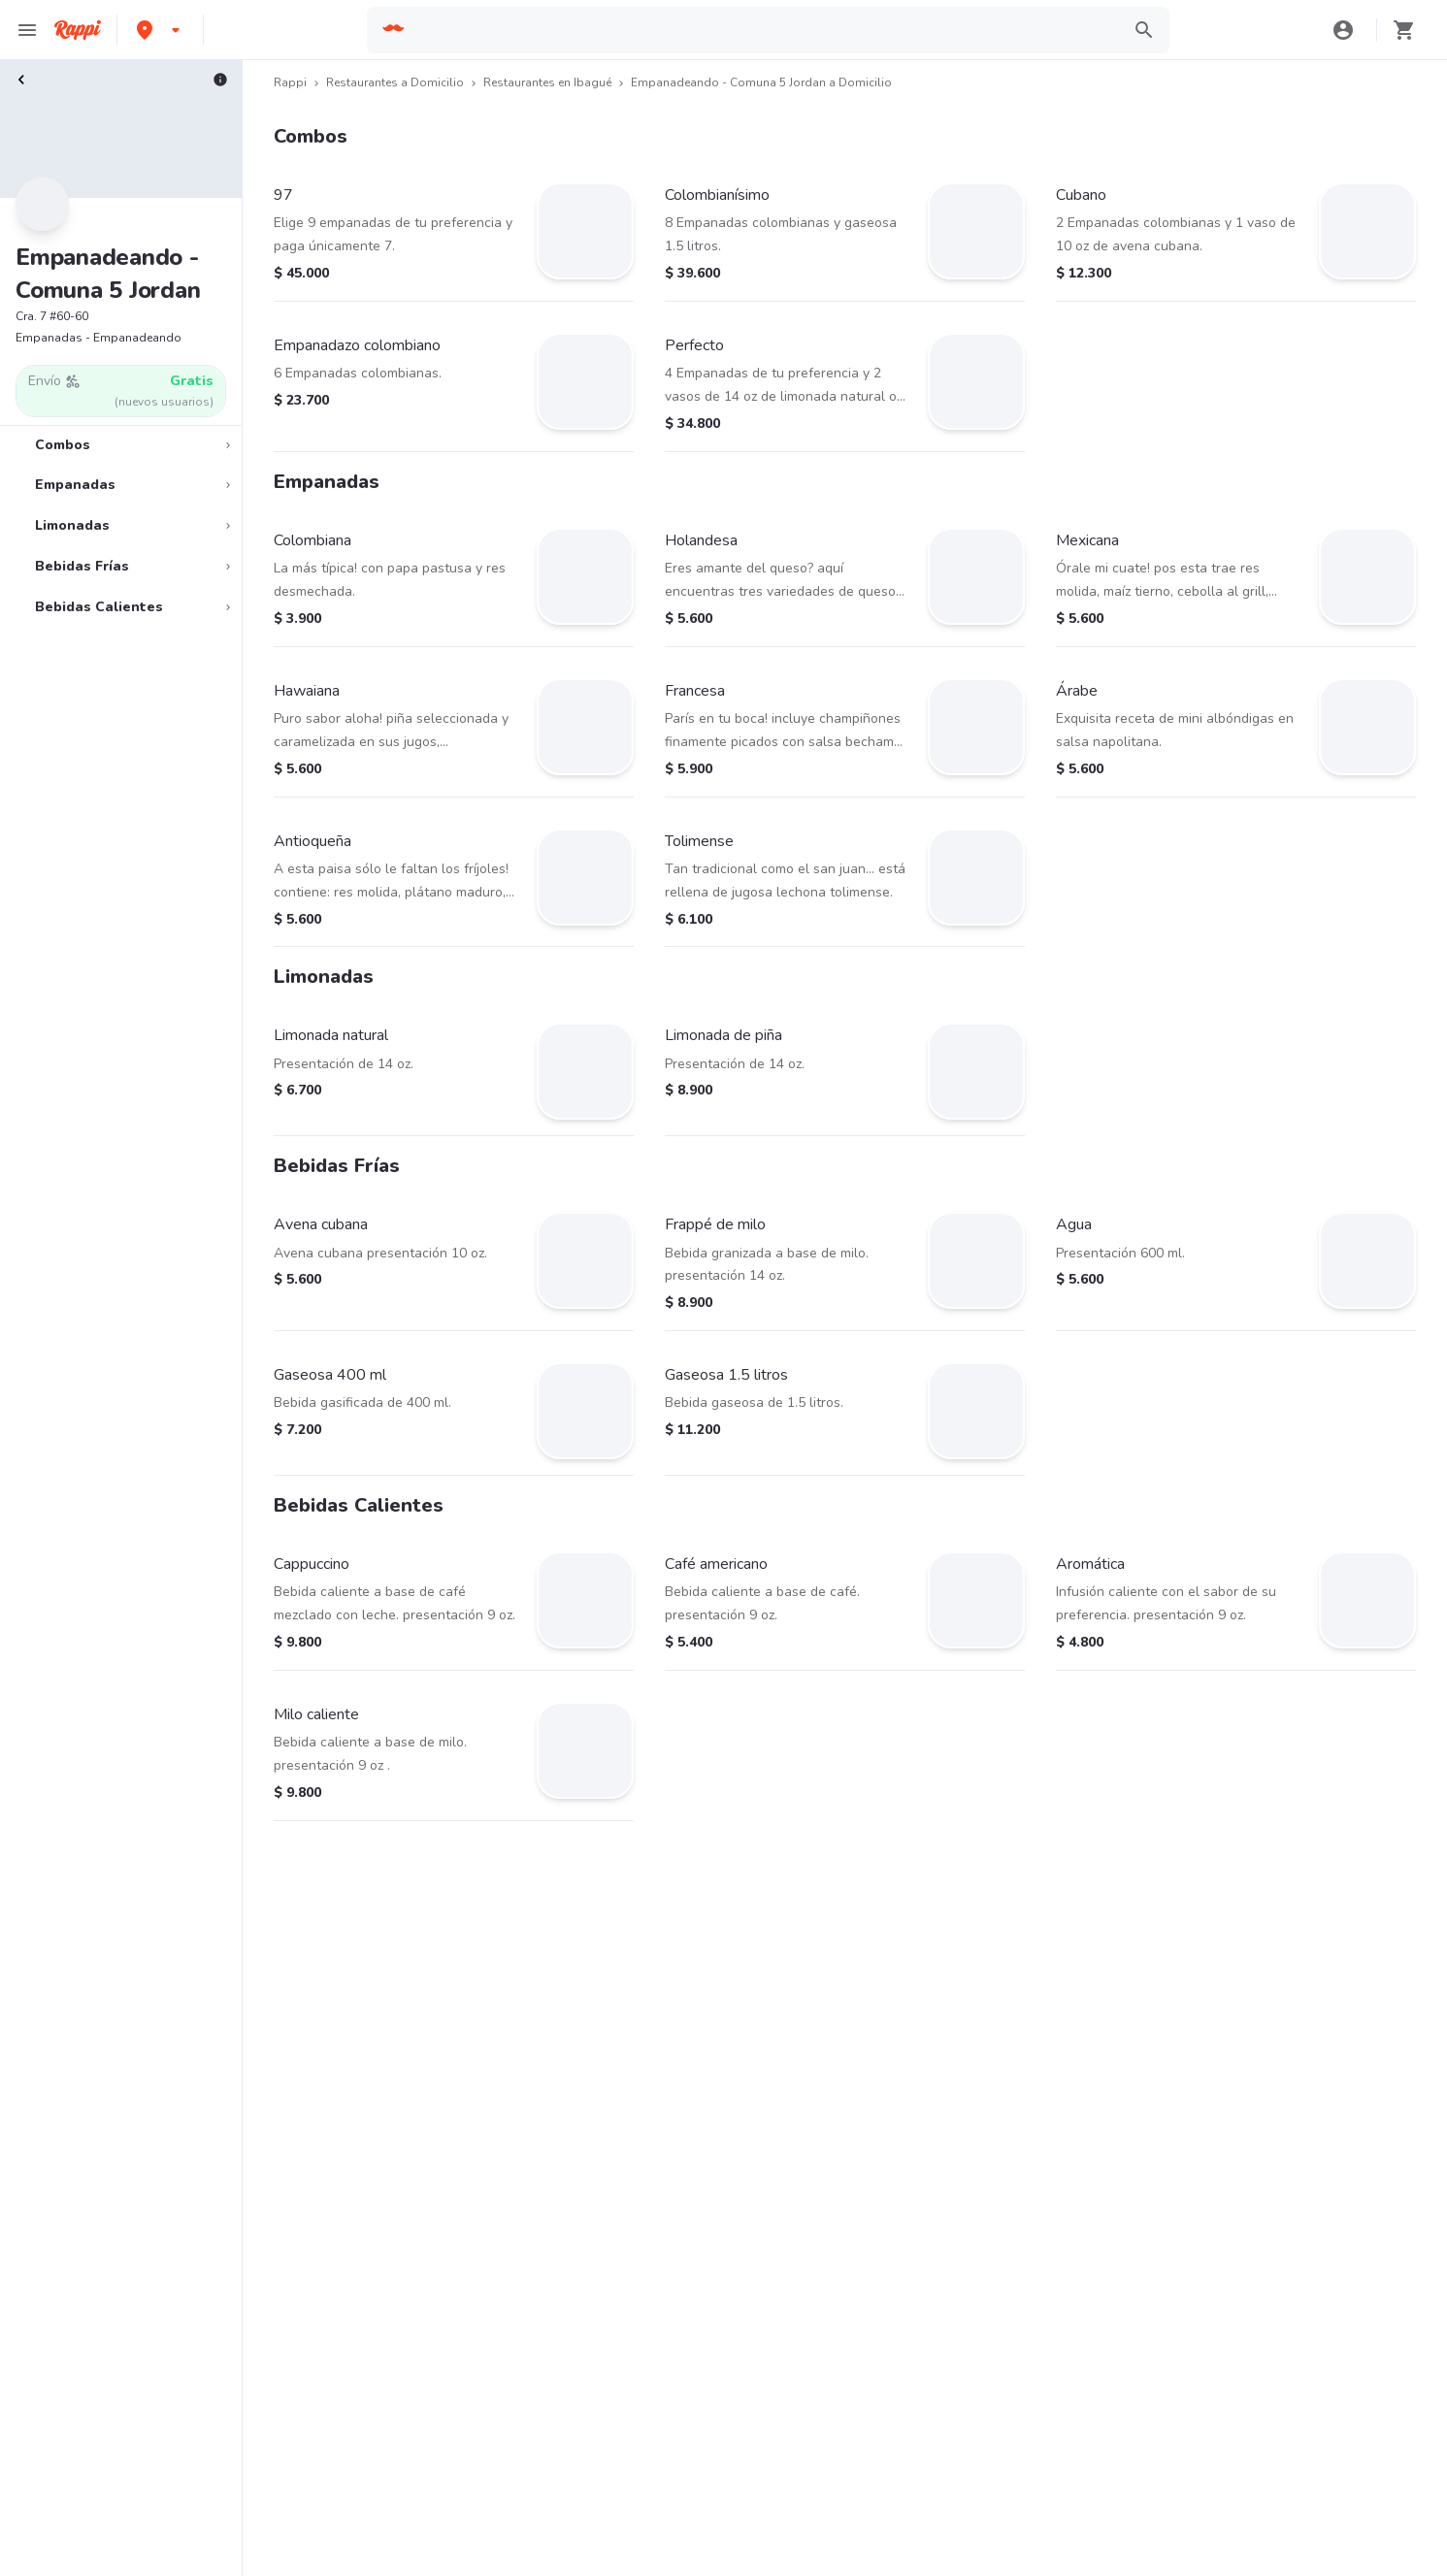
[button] (160, 30)
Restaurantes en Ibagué (547, 82)
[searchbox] (763, 30)
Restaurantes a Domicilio (395, 82)
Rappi (290, 82)
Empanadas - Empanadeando (98, 337)
